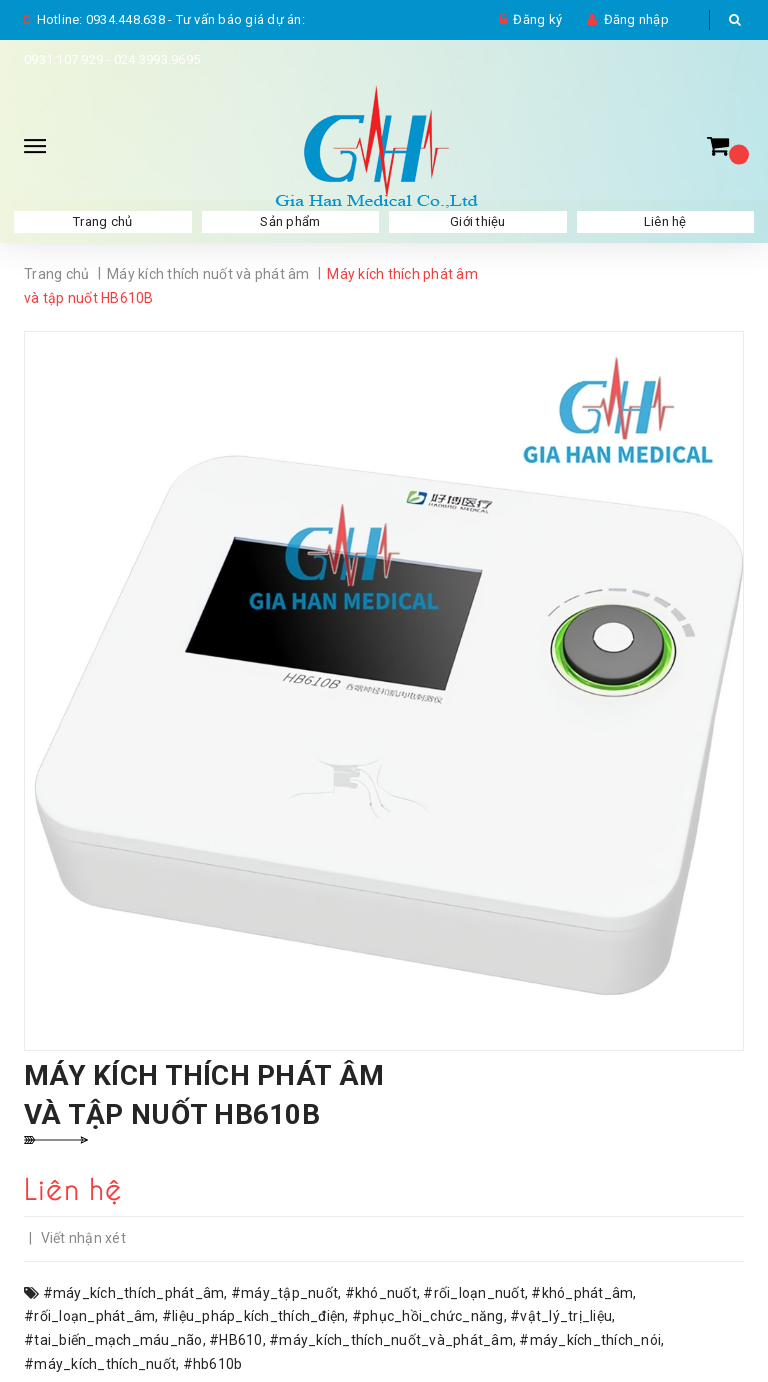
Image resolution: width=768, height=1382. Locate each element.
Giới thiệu (478, 221)
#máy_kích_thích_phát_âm (134, 1293)
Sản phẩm (290, 221)
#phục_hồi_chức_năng (428, 1316)
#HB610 (236, 1340)
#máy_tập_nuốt (284, 1293)
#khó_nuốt (381, 1293)
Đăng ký (537, 19)
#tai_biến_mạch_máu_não (113, 1340)
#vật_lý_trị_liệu (561, 1316)
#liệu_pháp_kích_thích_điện (254, 1316)
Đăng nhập (636, 19)
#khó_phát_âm (582, 1293)
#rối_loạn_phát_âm (89, 1316)
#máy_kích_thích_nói (590, 1340)
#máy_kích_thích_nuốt (100, 1364)
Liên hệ (665, 221)
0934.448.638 (125, 19)
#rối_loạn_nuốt (474, 1293)
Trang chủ (102, 221)
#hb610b (213, 1364)
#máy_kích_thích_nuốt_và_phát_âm (391, 1340)
